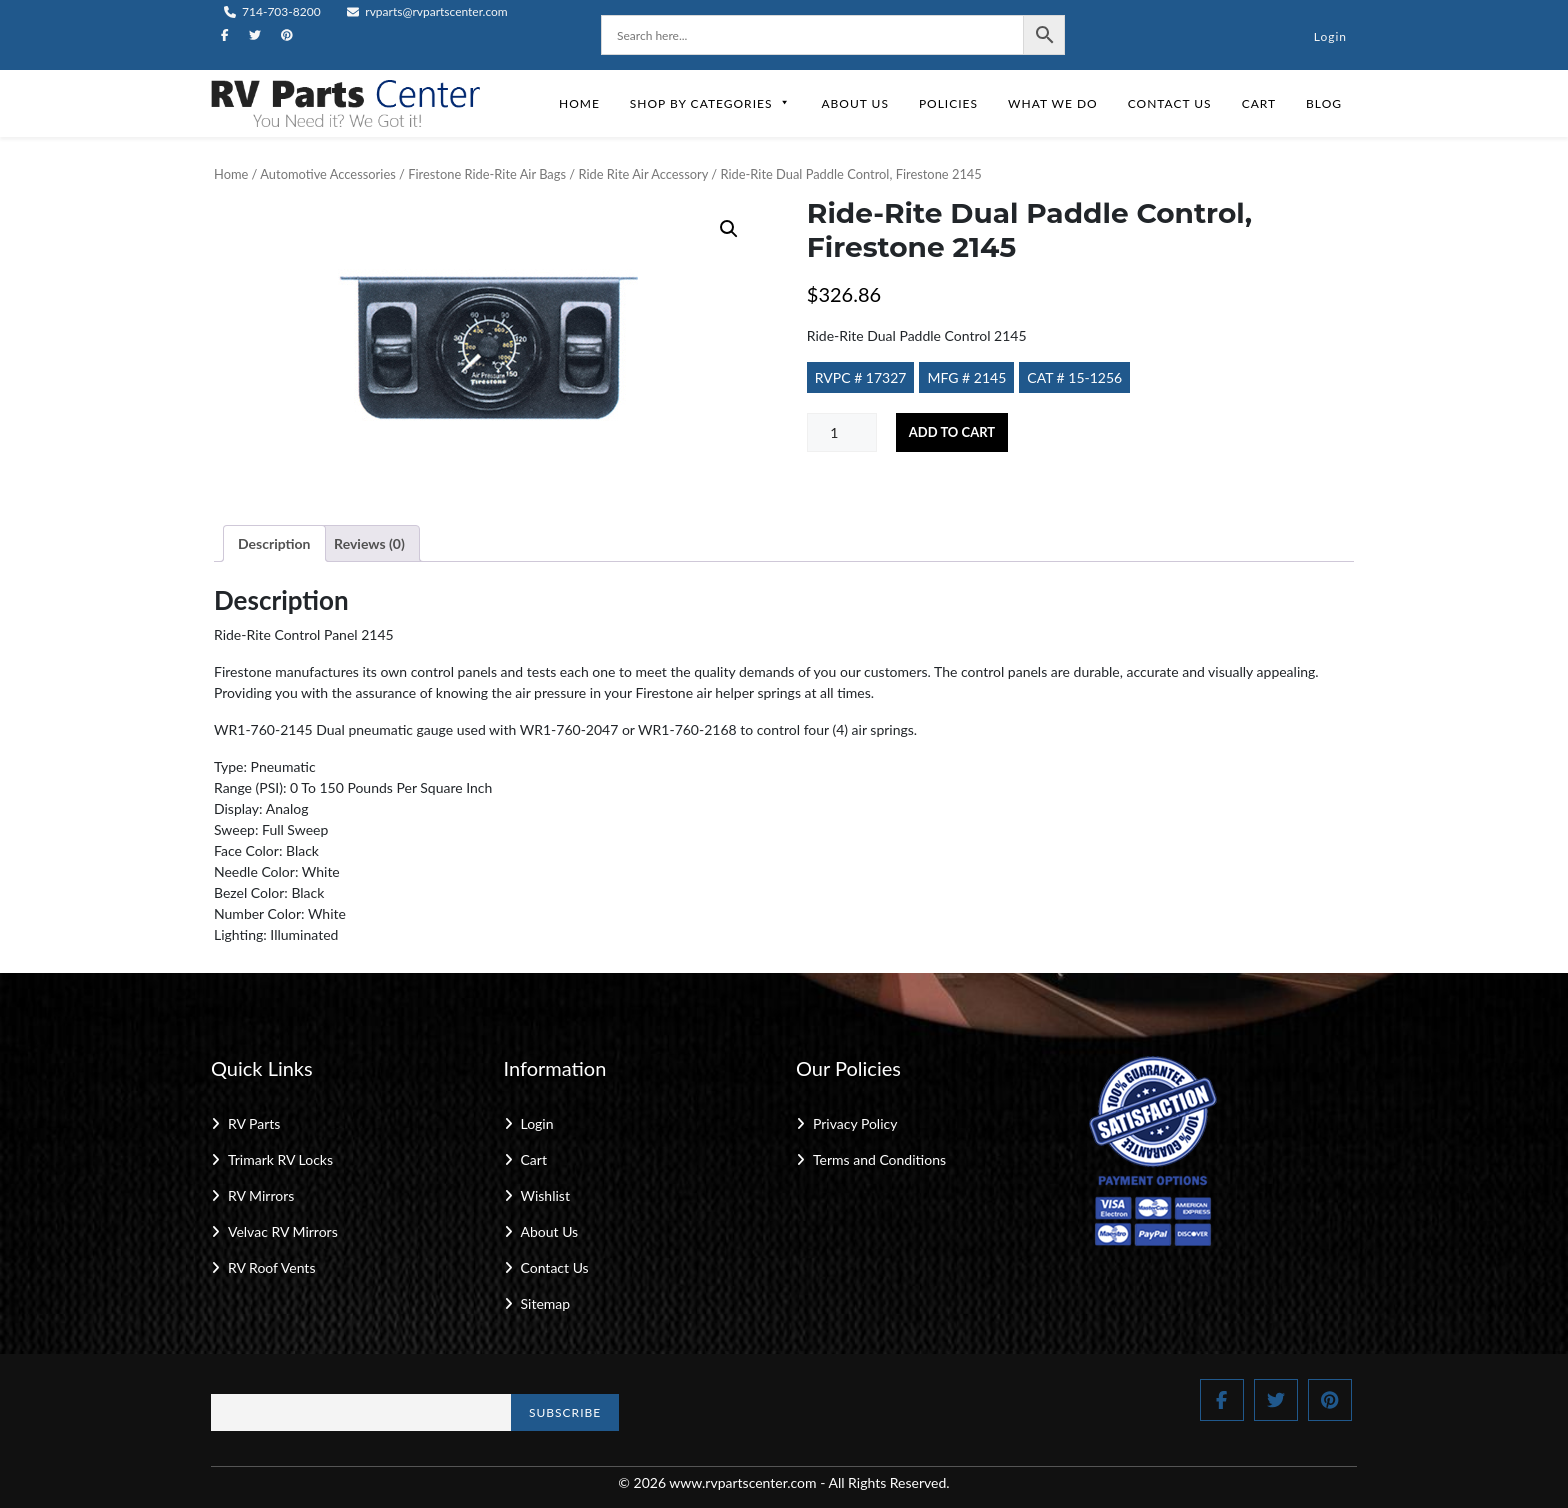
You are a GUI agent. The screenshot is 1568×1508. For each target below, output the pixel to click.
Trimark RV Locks (280, 1159)
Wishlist (545, 1195)
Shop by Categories (711, 103)
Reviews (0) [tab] (369, 543)
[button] (729, 229)
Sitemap (546, 1303)
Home (579, 103)
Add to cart (952, 432)
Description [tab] (274, 543)
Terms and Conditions (879, 1159)
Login (1330, 36)
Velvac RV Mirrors (283, 1231)
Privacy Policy (855, 1123)
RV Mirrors (261, 1195)
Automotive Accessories (327, 174)
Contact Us (1170, 103)
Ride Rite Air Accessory (643, 174)
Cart (1259, 103)
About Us (854, 103)
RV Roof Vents (271, 1267)
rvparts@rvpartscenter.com (427, 11)
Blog (1324, 103)
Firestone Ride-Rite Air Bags (487, 174)
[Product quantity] (842, 432)
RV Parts (254, 1123)
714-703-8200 (272, 11)
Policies (948, 103)
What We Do (1053, 103)
